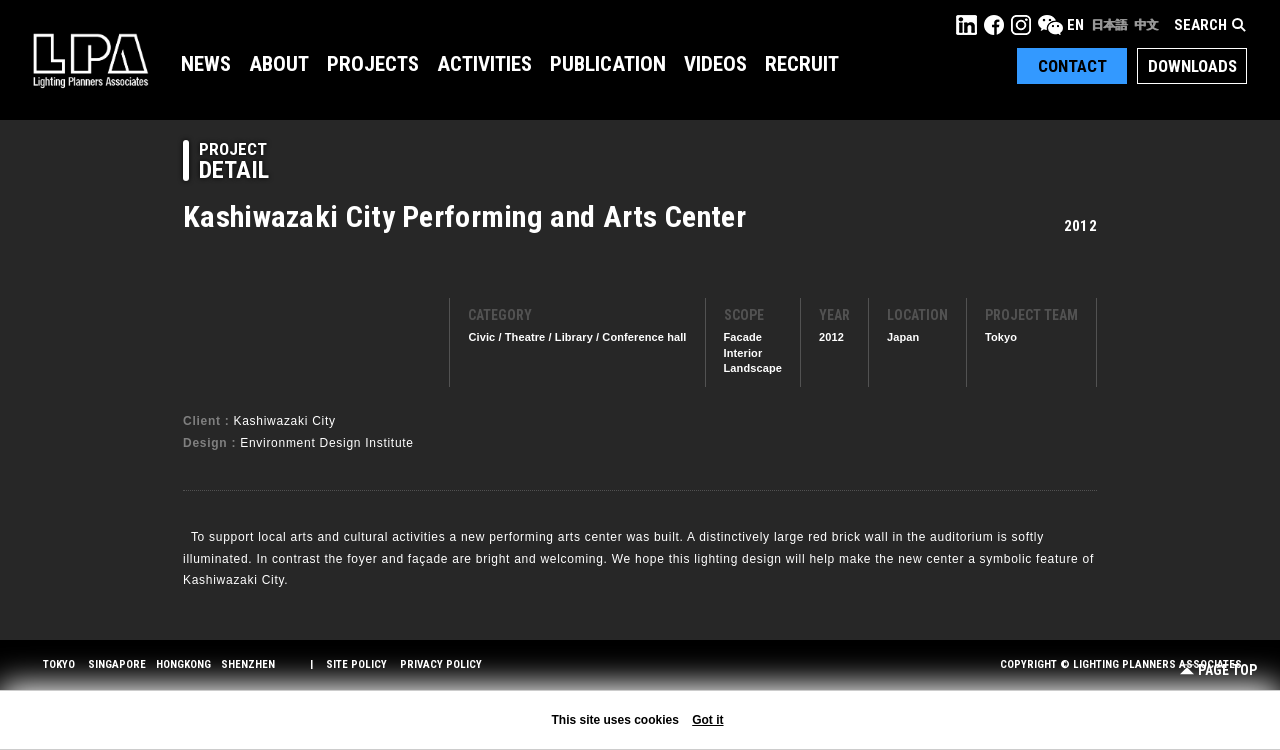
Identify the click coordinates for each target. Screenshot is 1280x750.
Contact (1072, 66)
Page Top (1218, 670)
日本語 (1109, 25)
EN (1075, 25)
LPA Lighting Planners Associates (90, 60)
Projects (373, 64)
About (279, 64)
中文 (1146, 25)
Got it (707, 720)
